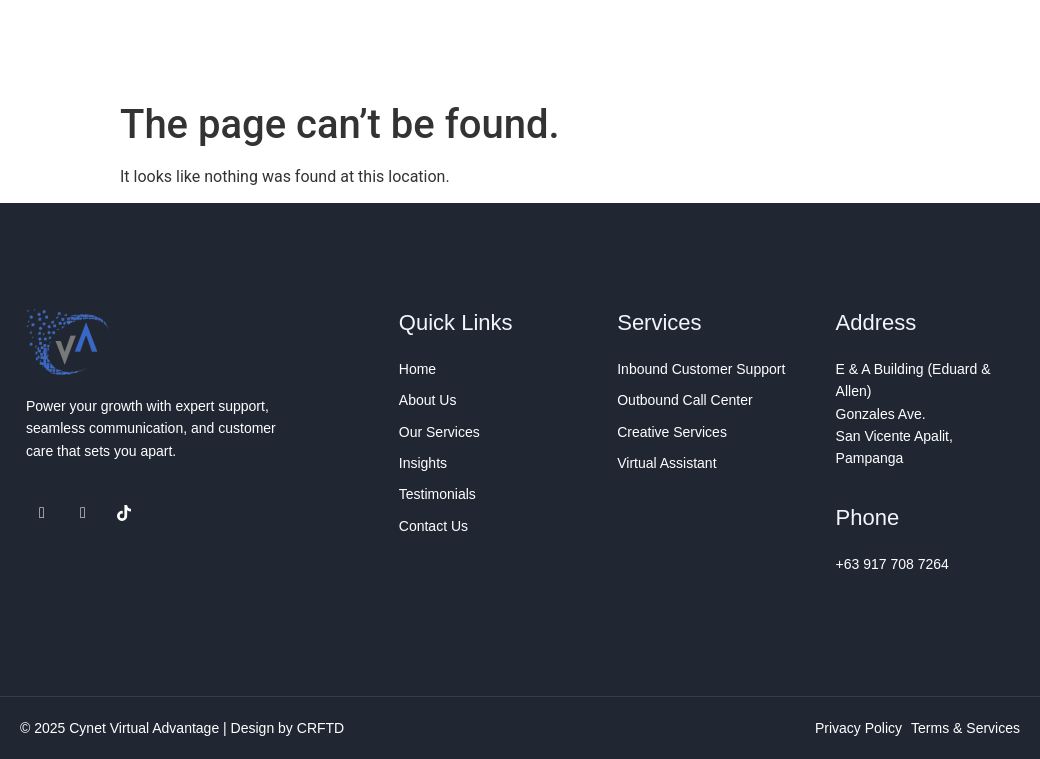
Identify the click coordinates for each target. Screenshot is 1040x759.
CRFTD (320, 728)
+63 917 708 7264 (892, 564)
